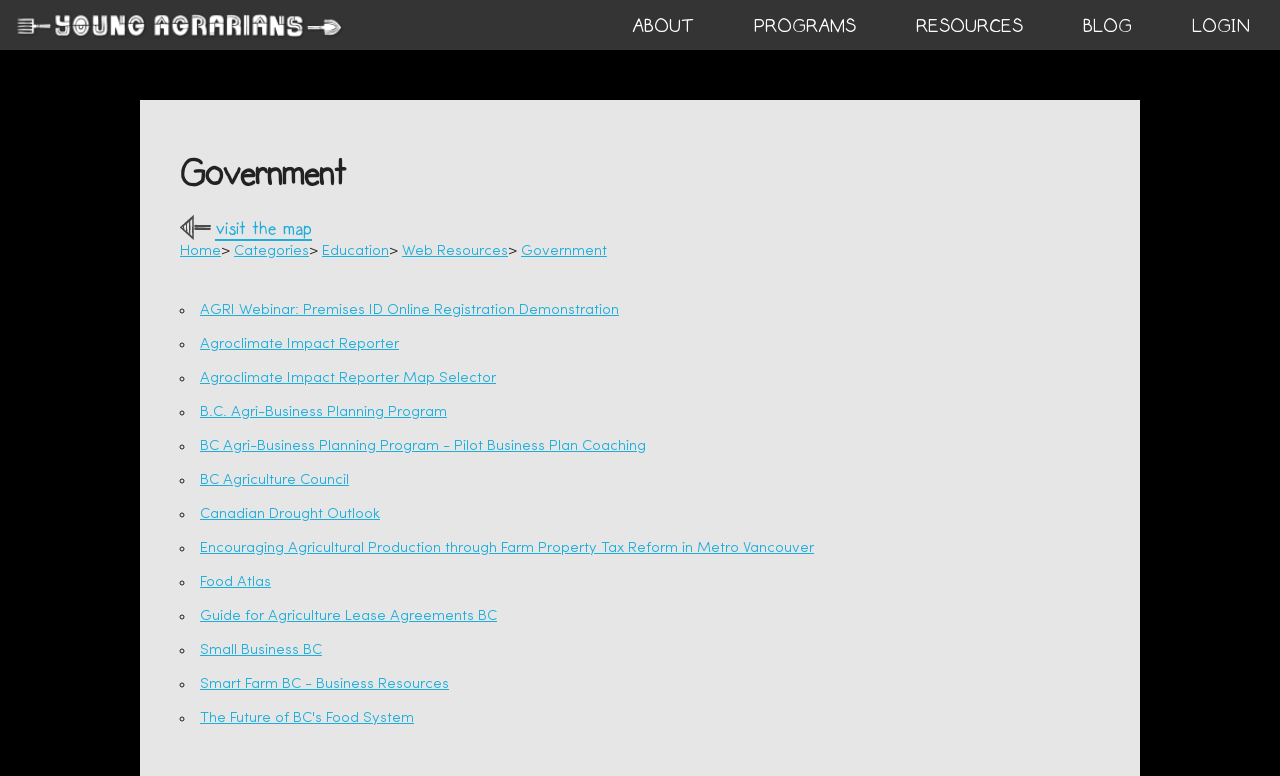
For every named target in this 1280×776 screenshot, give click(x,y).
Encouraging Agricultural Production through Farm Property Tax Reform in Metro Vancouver (507, 548)
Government (564, 251)
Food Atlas (235, 582)
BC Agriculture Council (274, 480)
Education (355, 251)
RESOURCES (969, 26)
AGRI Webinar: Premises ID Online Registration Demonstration (409, 310)
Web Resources (455, 251)
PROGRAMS (805, 26)
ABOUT (663, 26)
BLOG (1107, 26)
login (1221, 26)
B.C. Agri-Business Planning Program (323, 412)
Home (200, 251)
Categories (271, 251)
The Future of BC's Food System (307, 718)
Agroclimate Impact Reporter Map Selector (348, 378)
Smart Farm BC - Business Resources (324, 684)
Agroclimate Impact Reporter (299, 344)
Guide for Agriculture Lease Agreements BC (348, 616)
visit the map (263, 229)
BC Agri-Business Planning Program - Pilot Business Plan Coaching (423, 446)
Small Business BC (261, 650)
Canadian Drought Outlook (290, 514)
